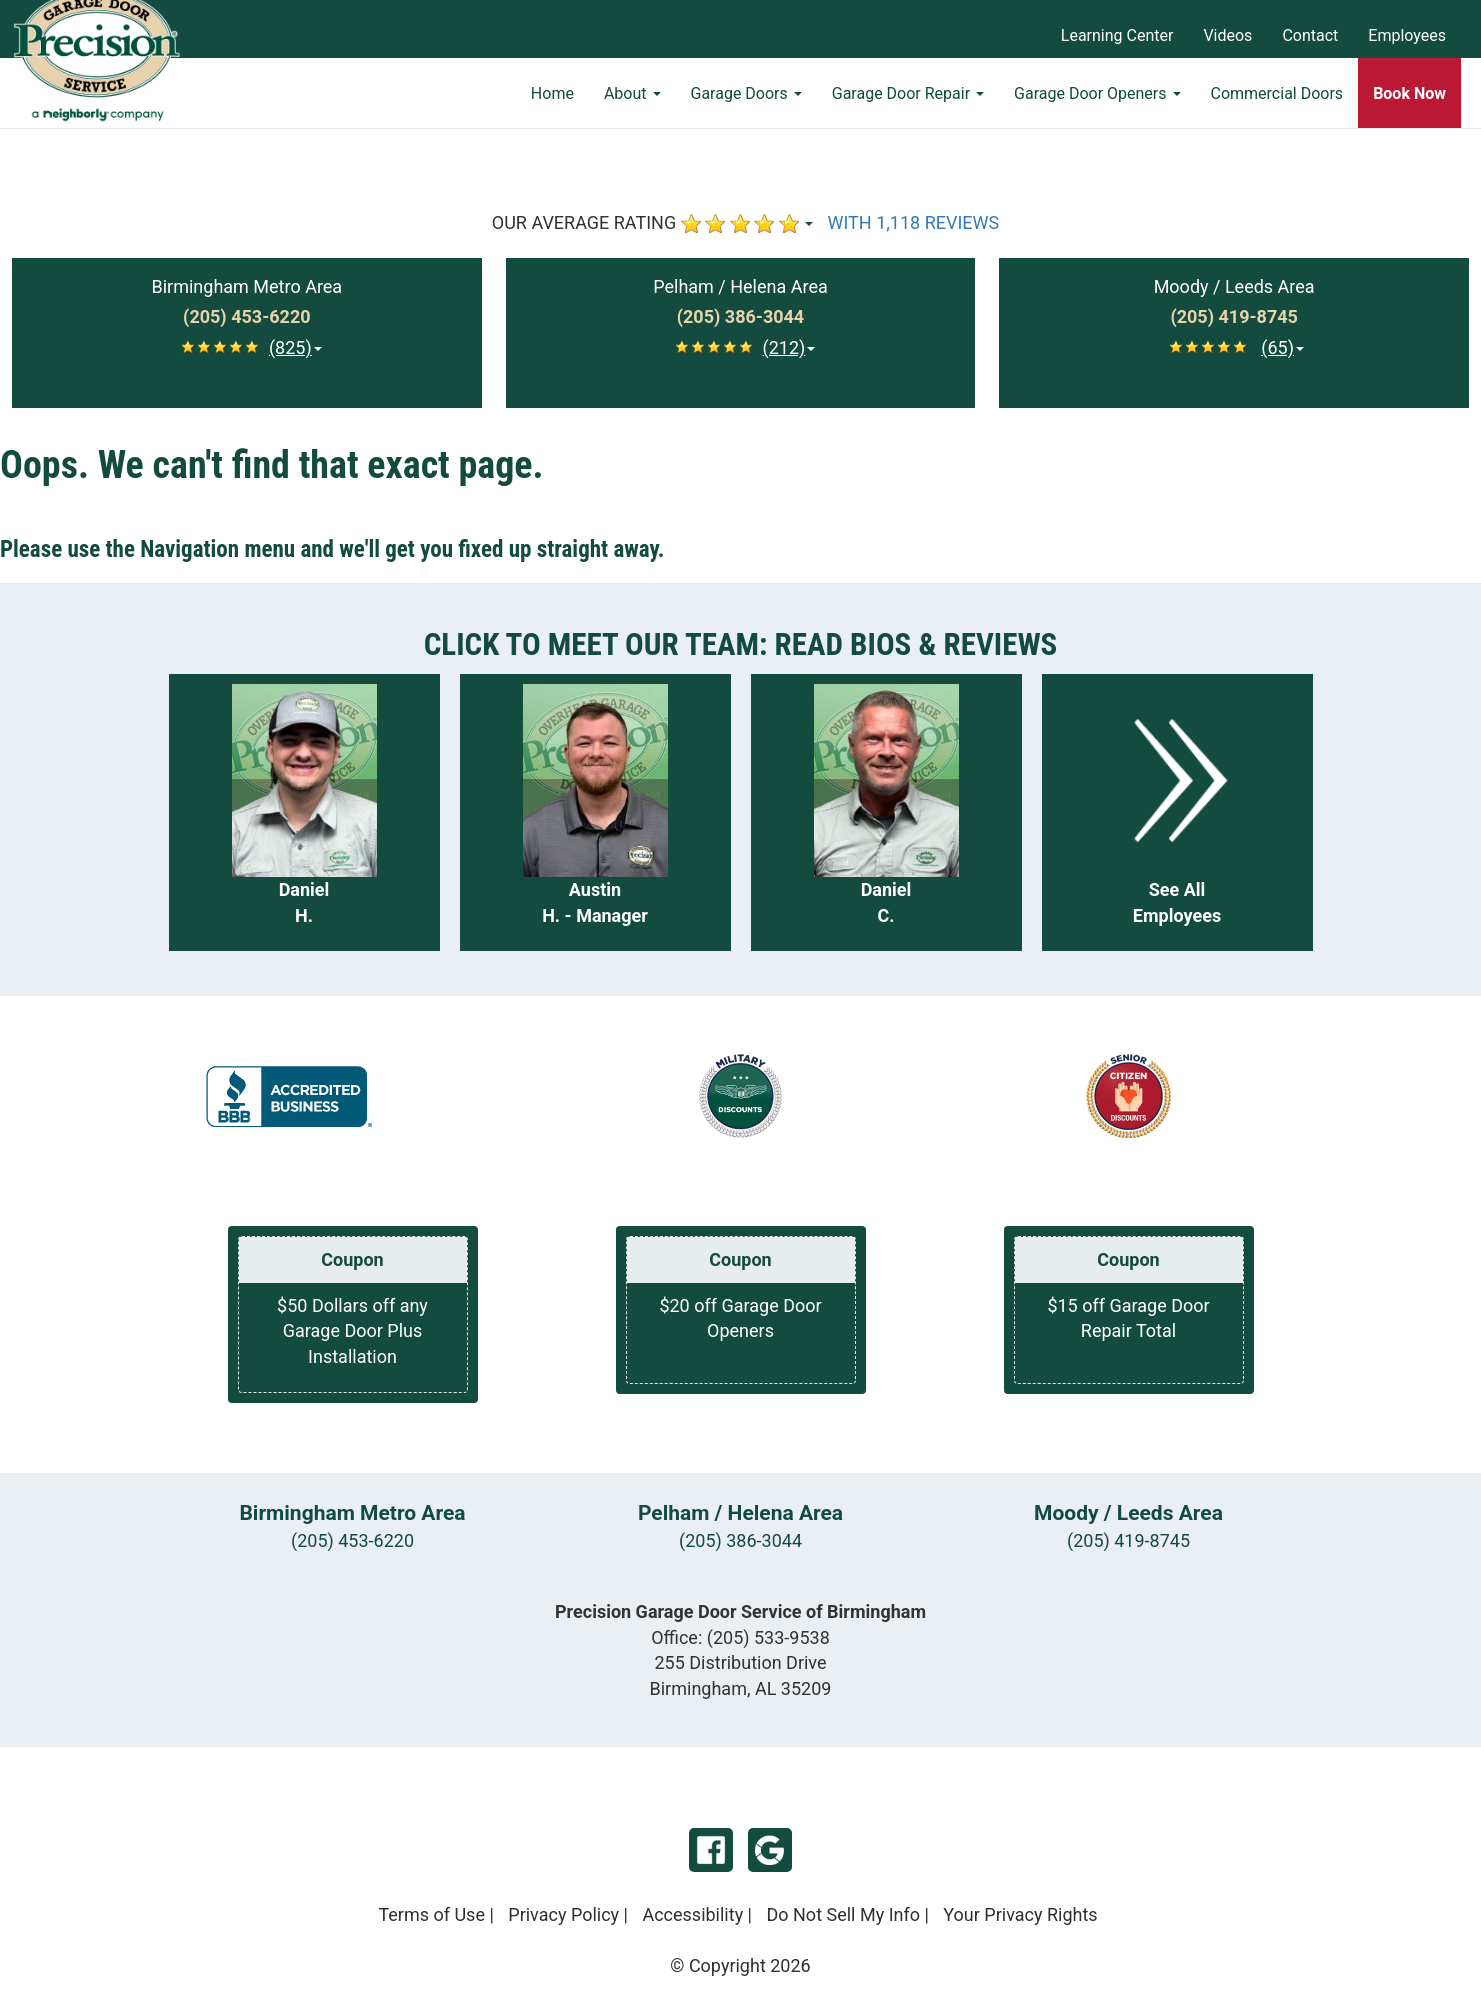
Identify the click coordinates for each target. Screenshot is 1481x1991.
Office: (740, 1637)
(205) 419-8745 (1128, 1540)
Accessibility (692, 1914)
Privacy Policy (563, 1914)
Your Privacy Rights (1020, 1914)
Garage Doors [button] (746, 105)
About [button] (632, 105)
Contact (1310, 35)
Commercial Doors (1277, 105)
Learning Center (1117, 35)
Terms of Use (431, 1914)
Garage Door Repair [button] (908, 105)
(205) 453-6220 (352, 1540)
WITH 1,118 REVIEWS (914, 222)
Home (552, 105)
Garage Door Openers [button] (1097, 105)
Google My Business (770, 1850)
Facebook (711, 1850)
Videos (1227, 35)
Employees (1407, 35)
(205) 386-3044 (740, 1540)
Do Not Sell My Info (843, 1914)
